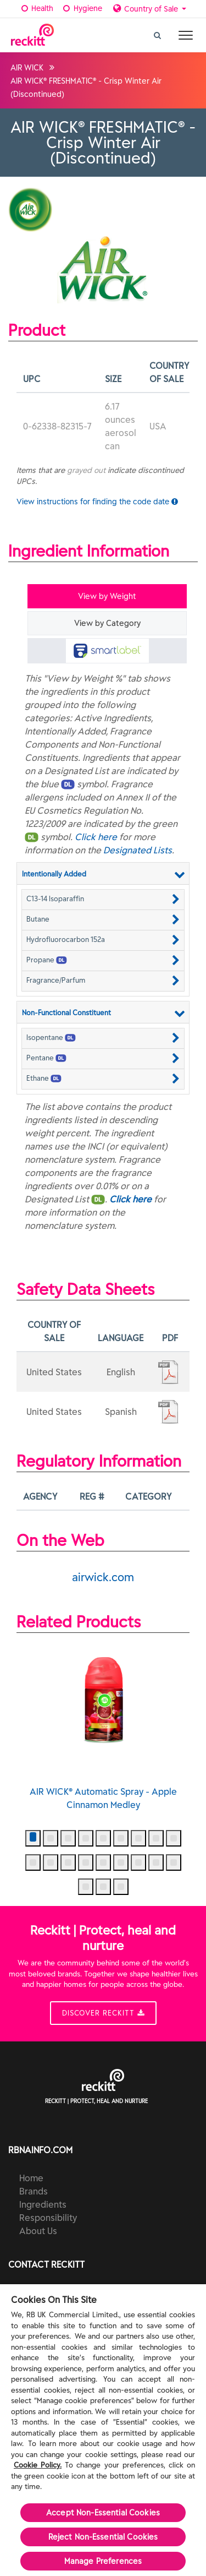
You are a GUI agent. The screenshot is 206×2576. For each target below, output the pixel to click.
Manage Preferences (103, 2561)
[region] (103, 2430)
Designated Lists (137, 850)
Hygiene (82, 8)
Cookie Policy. (38, 2465)
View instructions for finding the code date (97, 502)
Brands (33, 2191)
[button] (103, 898)
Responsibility (48, 2217)
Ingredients (42, 2204)
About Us (38, 2230)
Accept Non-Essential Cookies (103, 2513)
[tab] (107, 650)
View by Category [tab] (107, 623)
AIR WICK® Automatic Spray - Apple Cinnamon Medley (103, 1727)
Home (31, 2177)
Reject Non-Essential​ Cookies (103, 2537)
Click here (96, 836)
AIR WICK (26, 68)
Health (36, 8)
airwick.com (103, 1577)
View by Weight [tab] (107, 596)
